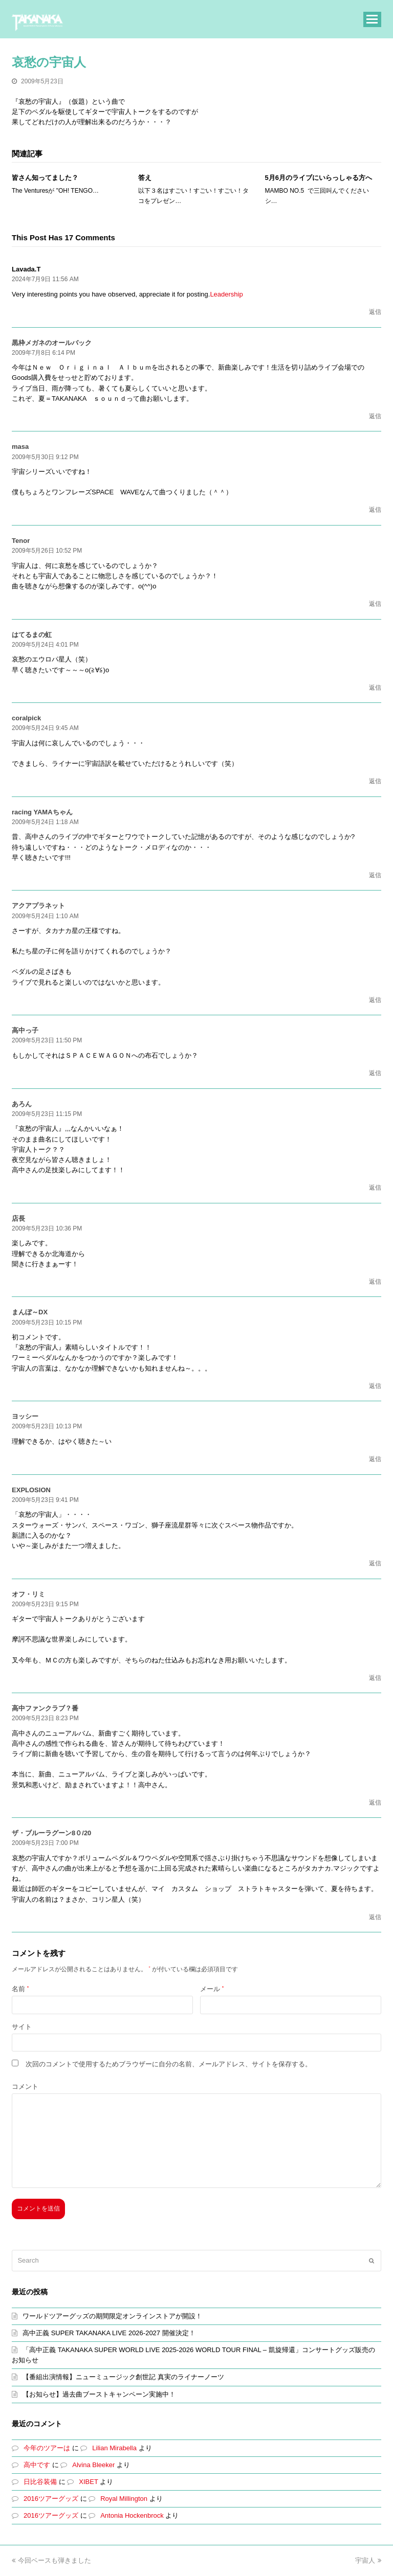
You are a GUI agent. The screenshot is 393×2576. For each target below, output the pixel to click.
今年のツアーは (47, 2448)
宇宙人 (368, 2560)
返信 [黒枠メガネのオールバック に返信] (375, 416)
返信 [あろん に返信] (375, 1187)
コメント (25, 2086)
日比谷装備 (40, 2482)
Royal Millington (123, 2498)
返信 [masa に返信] (375, 509)
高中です (37, 2465)
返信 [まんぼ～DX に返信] (375, 1385)
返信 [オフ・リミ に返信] (375, 1677)
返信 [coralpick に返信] (375, 781)
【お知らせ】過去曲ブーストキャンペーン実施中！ (99, 2394)
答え (144, 177)
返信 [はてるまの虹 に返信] (375, 687)
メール (212, 1989)
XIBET (88, 2482)
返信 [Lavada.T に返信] (375, 311)
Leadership (226, 294)
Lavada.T (26, 269)
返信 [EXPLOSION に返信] (375, 1563)
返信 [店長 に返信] (375, 1281)
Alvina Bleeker (93, 2465)
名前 (20, 1989)
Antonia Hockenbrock (132, 2515)
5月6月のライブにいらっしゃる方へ (318, 177)
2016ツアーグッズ (51, 2498)
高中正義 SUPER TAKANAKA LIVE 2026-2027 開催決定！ (109, 2333)
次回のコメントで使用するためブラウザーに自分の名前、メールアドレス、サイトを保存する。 (169, 2064)
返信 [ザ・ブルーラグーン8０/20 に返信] (375, 1917)
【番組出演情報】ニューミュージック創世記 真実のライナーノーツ (123, 2377)
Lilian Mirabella (114, 2448)
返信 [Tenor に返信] (375, 603)
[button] (372, 19)
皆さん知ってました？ (45, 177)
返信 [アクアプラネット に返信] (375, 1000)
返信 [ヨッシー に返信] (375, 1459)
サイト (22, 2027)
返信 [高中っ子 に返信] (375, 1073)
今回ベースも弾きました (51, 2560)
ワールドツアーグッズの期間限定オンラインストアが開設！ (112, 2316)
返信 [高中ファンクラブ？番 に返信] (375, 1802)
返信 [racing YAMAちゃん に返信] (375, 875)
